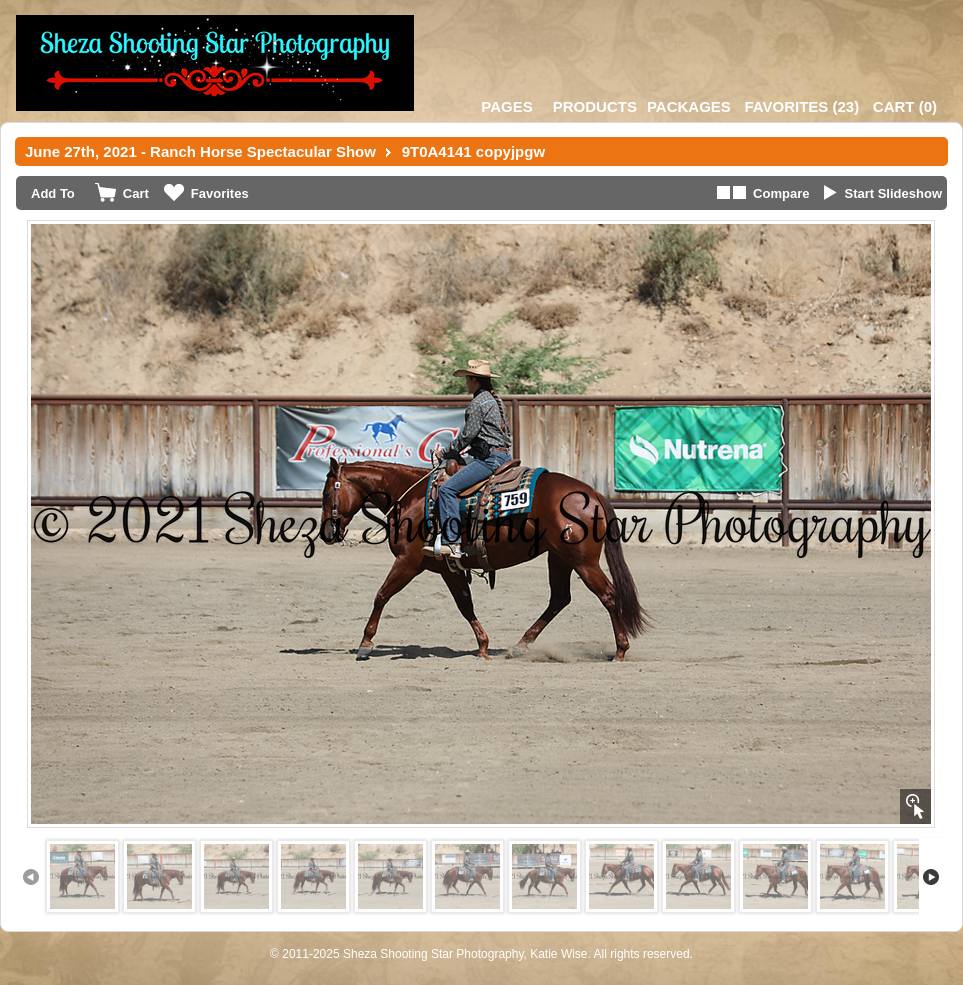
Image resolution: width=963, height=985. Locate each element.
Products (595, 106)
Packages (689, 106)
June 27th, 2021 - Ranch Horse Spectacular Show (200, 151)
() (801, 106)
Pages (506, 106)
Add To (53, 193)
